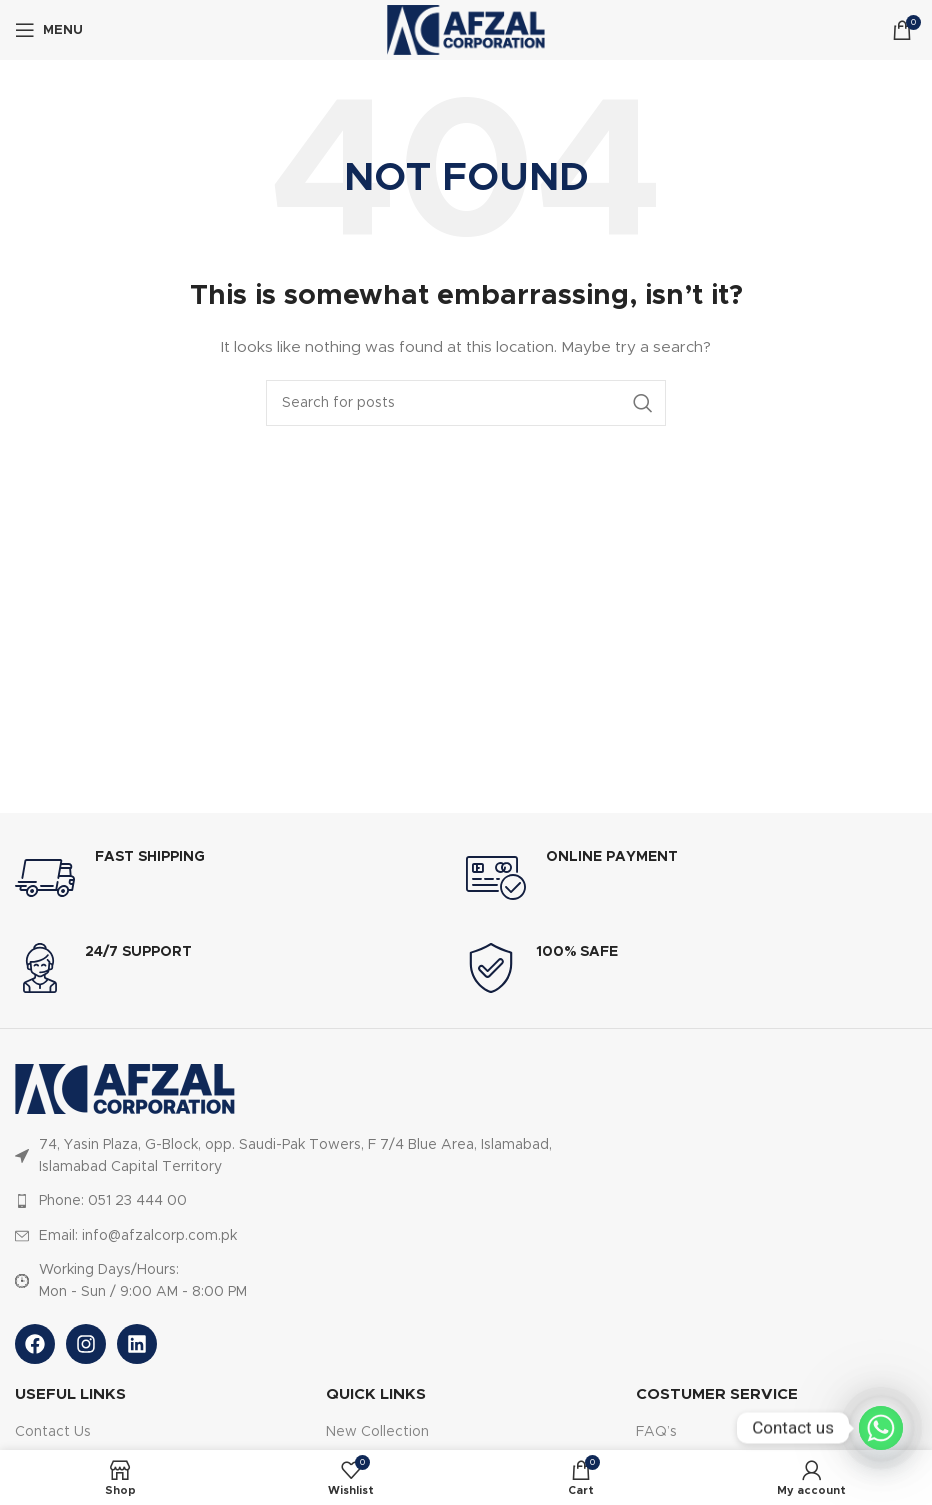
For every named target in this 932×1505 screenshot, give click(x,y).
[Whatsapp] (881, 1428)
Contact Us (53, 1432)
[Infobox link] (240, 878)
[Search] (466, 403)
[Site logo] (466, 30)
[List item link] (312, 1201)
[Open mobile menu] (49, 30)
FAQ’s (656, 1432)
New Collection (377, 1432)
